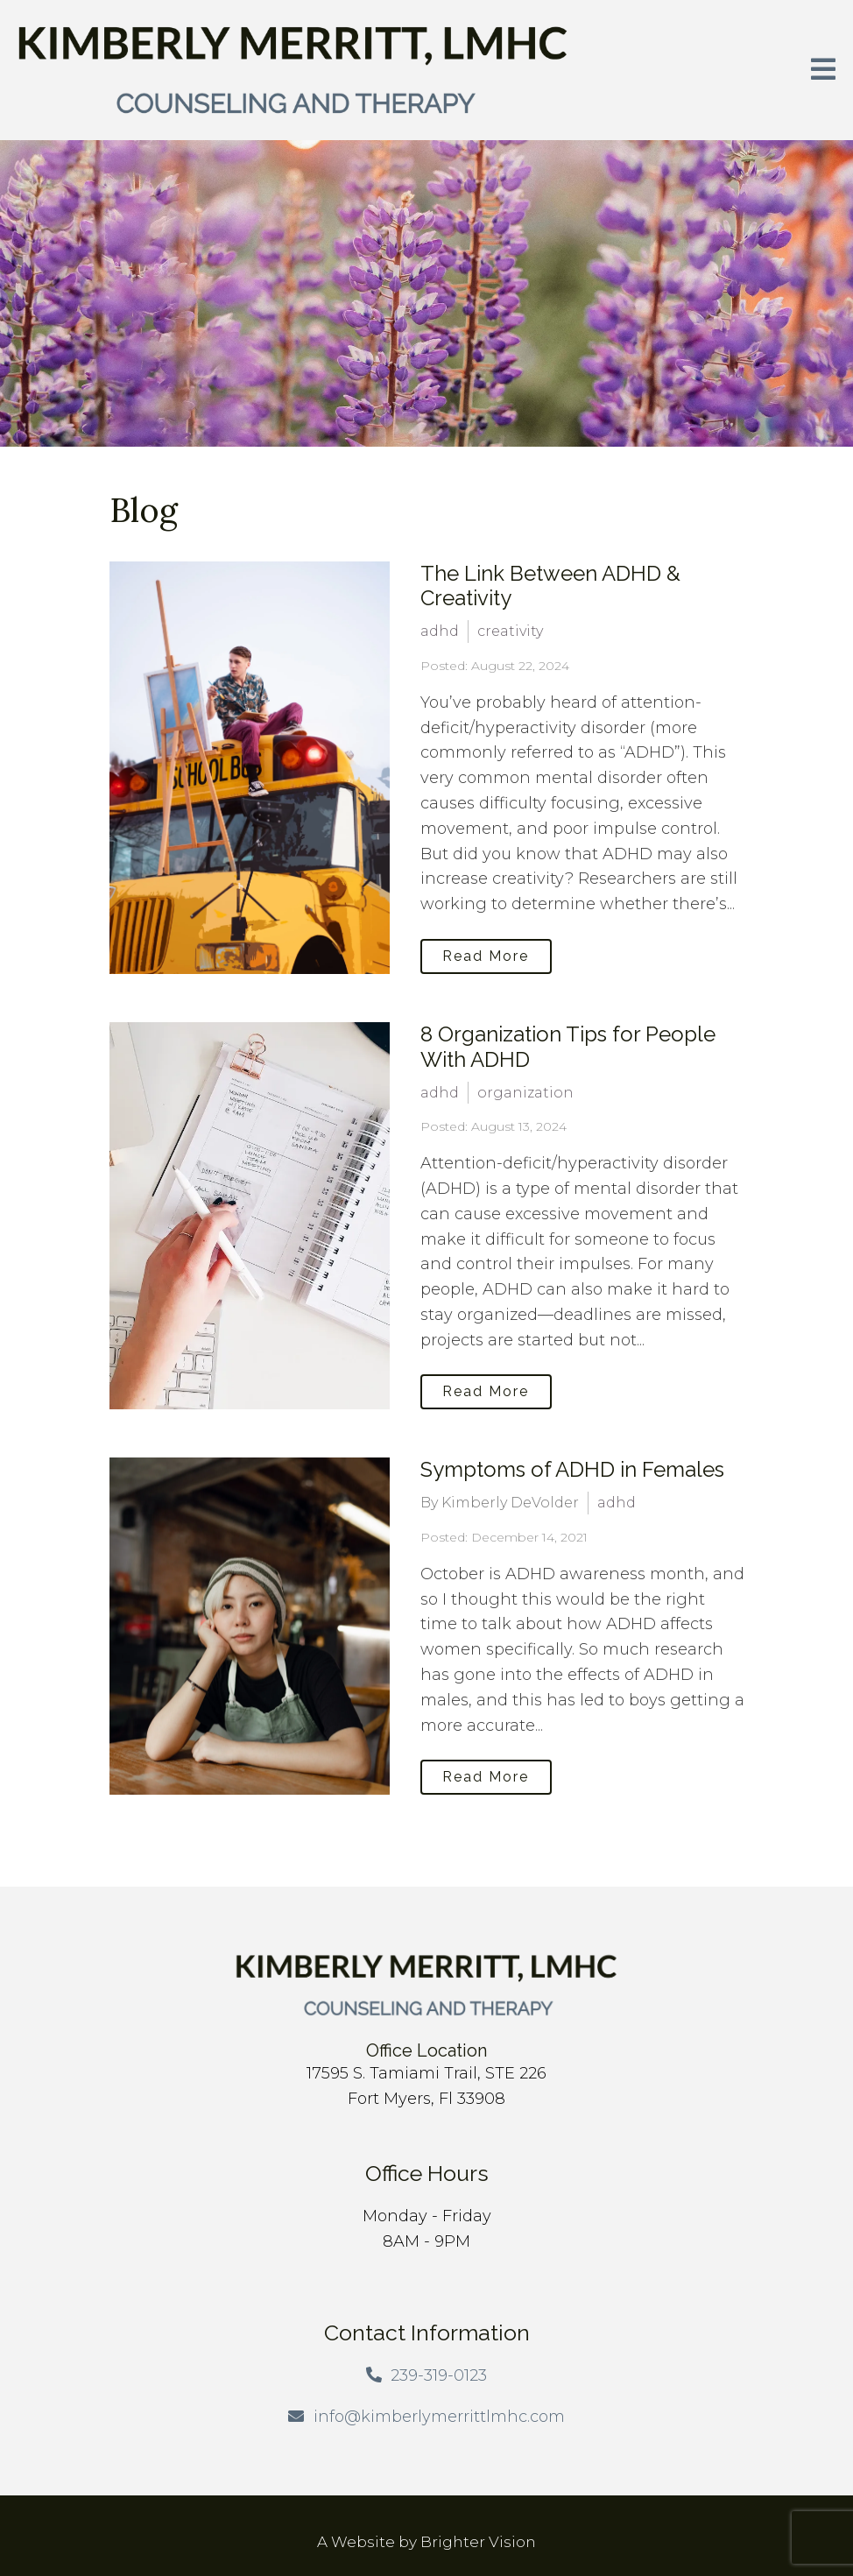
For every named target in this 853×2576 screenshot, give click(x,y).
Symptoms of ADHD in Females (572, 1469)
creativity (510, 631)
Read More (485, 956)
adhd (439, 631)
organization (525, 1092)
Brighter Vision (478, 2542)
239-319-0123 (439, 2375)
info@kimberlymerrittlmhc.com (439, 2416)
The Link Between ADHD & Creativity (550, 586)
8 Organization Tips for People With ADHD (568, 1046)
